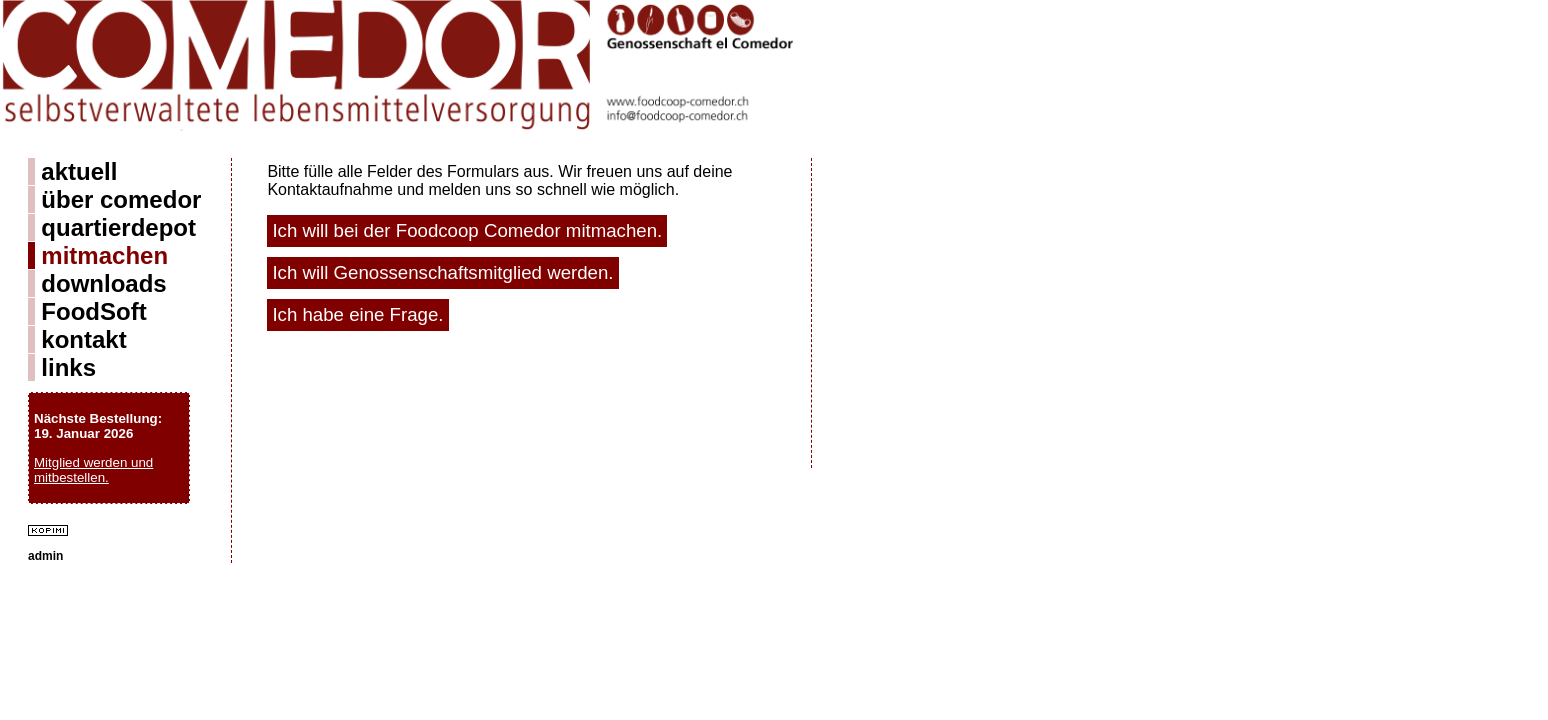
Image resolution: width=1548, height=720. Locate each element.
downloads (103, 283)
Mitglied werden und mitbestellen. (93, 470)
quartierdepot (118, 227)
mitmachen (104, 255)
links (68, 367)
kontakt (83, 339)
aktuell (79, 171)
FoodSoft (93, 311)
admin (45, 556)
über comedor (121, 199)
